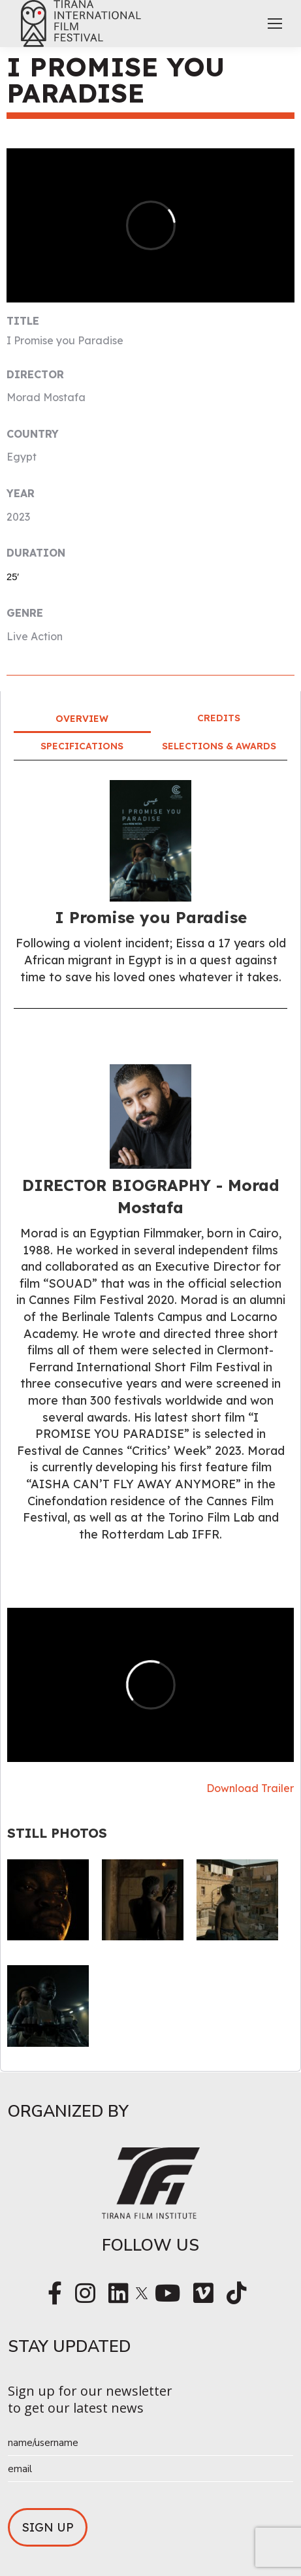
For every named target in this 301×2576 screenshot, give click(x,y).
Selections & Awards (219, 746)
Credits (218, 718)
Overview (81, 719)
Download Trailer (250, 1788)
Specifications (81, 746)
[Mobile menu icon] (275, 23)
